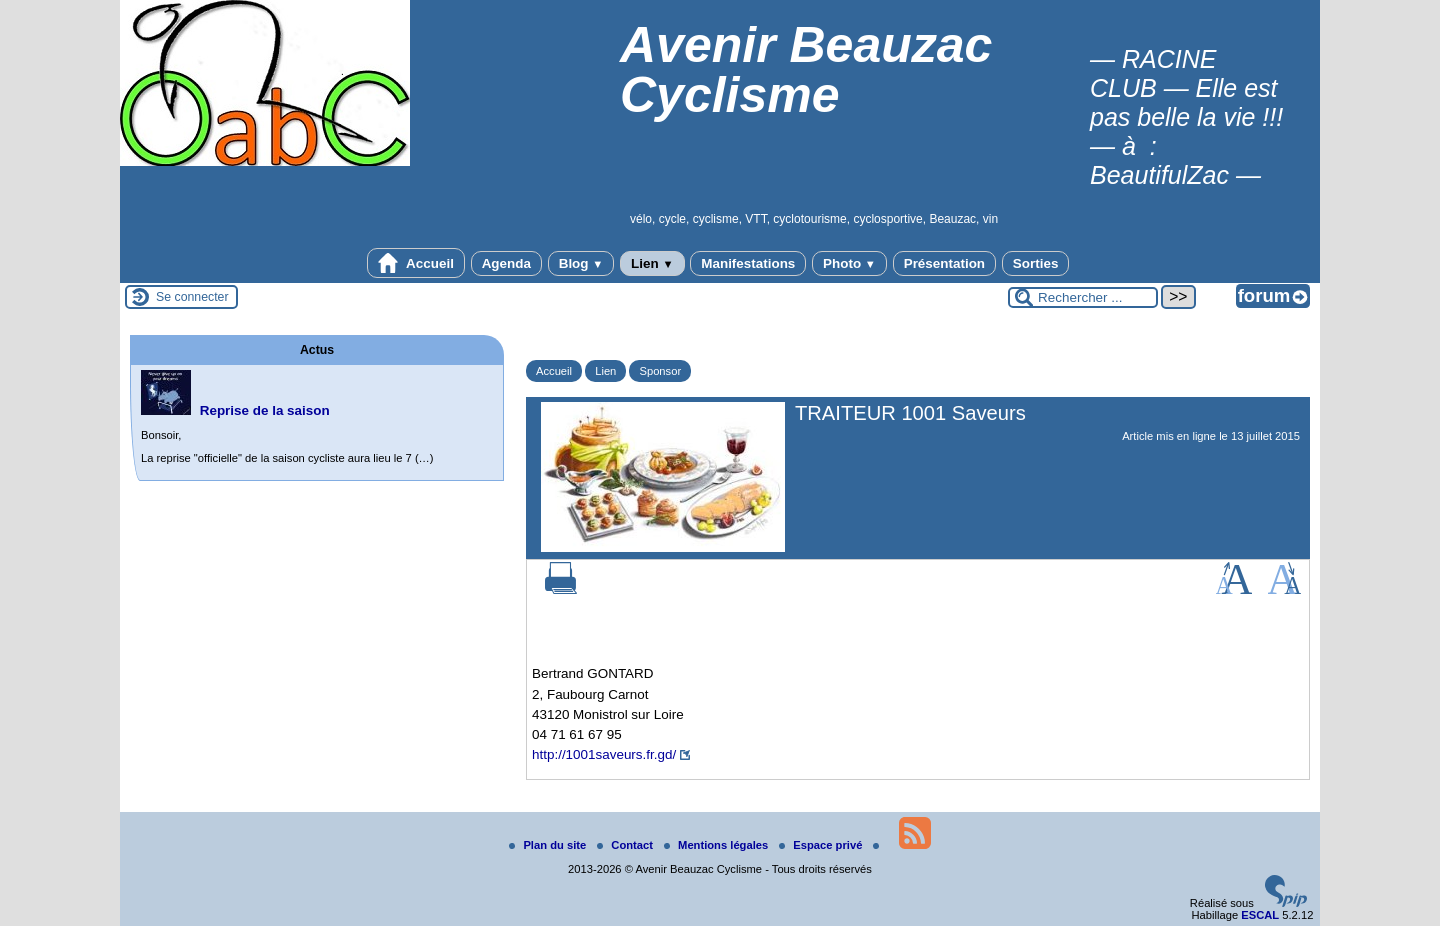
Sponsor (660, 371)
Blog (581, 263)
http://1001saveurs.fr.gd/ (604, 754)
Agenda (506, 263)
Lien (652, 263)
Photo (849, 263)
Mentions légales (717, 845)
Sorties (1036, 263)
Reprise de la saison (265, 410)
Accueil (416, 263)
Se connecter (192, 297)
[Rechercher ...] (1083, 297)
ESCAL (1260, 915)
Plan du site (549, 845)
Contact (626, 845)
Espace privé (822, 845)
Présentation (944, 263)
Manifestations (748, 263)
